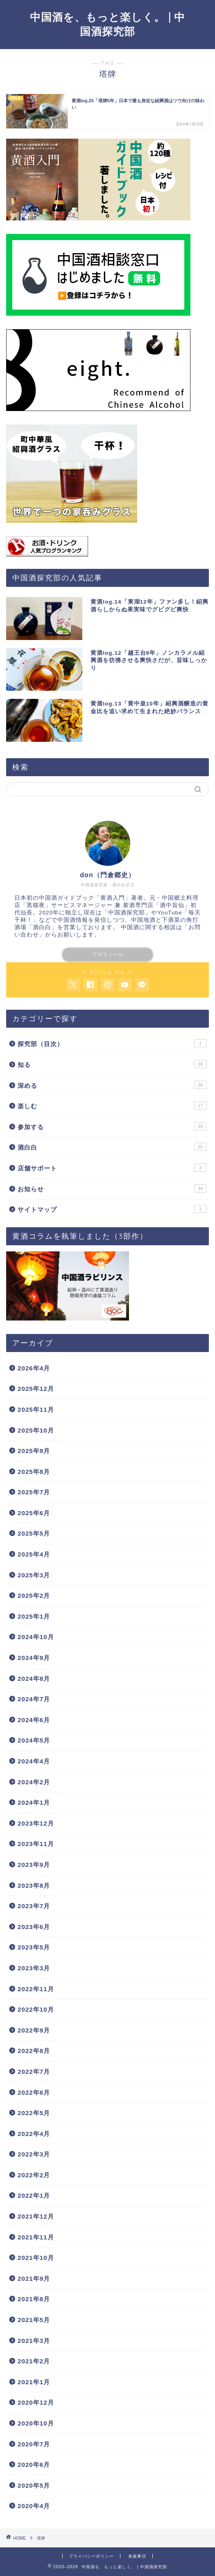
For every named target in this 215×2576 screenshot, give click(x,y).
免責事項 (137, 2556)
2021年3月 (34, 2340)
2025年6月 (34, 1512)
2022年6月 (34, 2092)
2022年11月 (36, 1988)
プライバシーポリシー (91, 2556)
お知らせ (112, 1188)
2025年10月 (36, 1430)
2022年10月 (36, 2009)
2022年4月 (34, 2133)
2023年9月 (34, 1864)
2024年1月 (34, 1802)
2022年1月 (34, 2195)
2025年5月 (34, 1533)
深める (112, 1085)
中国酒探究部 (126, 913)
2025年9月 (34, 1450)
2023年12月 (36, 1823)
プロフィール (108, 954)
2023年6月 (34, 1926)
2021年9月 (34, 2278)
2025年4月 (34, 1554)
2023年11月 (36, 1843)
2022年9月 (34, 2030)
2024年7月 (34, 1699)
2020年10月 (36, 2423)
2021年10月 (36, 2257)
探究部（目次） (112, 1043)
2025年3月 (34, 1575)
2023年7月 (34, 1905)
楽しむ (112, 1105)
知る (112, 1064)
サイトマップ (112, 1209)
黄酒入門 (112, 898)
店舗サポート (112, 1167)
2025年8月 (34, 1471)
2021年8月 (34, 2298)
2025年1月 (34, 1616)
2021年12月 (36, 2216)
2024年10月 (36, 1636)
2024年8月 (34, 1678)
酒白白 (112, 1147)
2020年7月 (34, 2444)
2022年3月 (34, 2154)
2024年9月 (34, 1657)
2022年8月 (34, 2050)
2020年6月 (34, 2464)
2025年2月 (34, 1595)
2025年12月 (36, 1388)
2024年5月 (34, 1740)
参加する (112, 1126)
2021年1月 (34, 2381)
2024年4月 (34, 1761)
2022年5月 (34, 2112)
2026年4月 (34, 1368)
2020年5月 (34, 2485)
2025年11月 (36, 1409)
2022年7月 (34, 2071)
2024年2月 (34, 1782)
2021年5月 (34, 2319)
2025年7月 (34, 1492)
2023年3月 (34, 1968)
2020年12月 (36, 2402)
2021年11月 (36, 2237)
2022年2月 (34, 2175)
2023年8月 (34, 1885)
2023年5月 (34, 1947)
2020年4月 (34, 2505)
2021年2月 (34, 2361)
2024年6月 (34, 1719)
